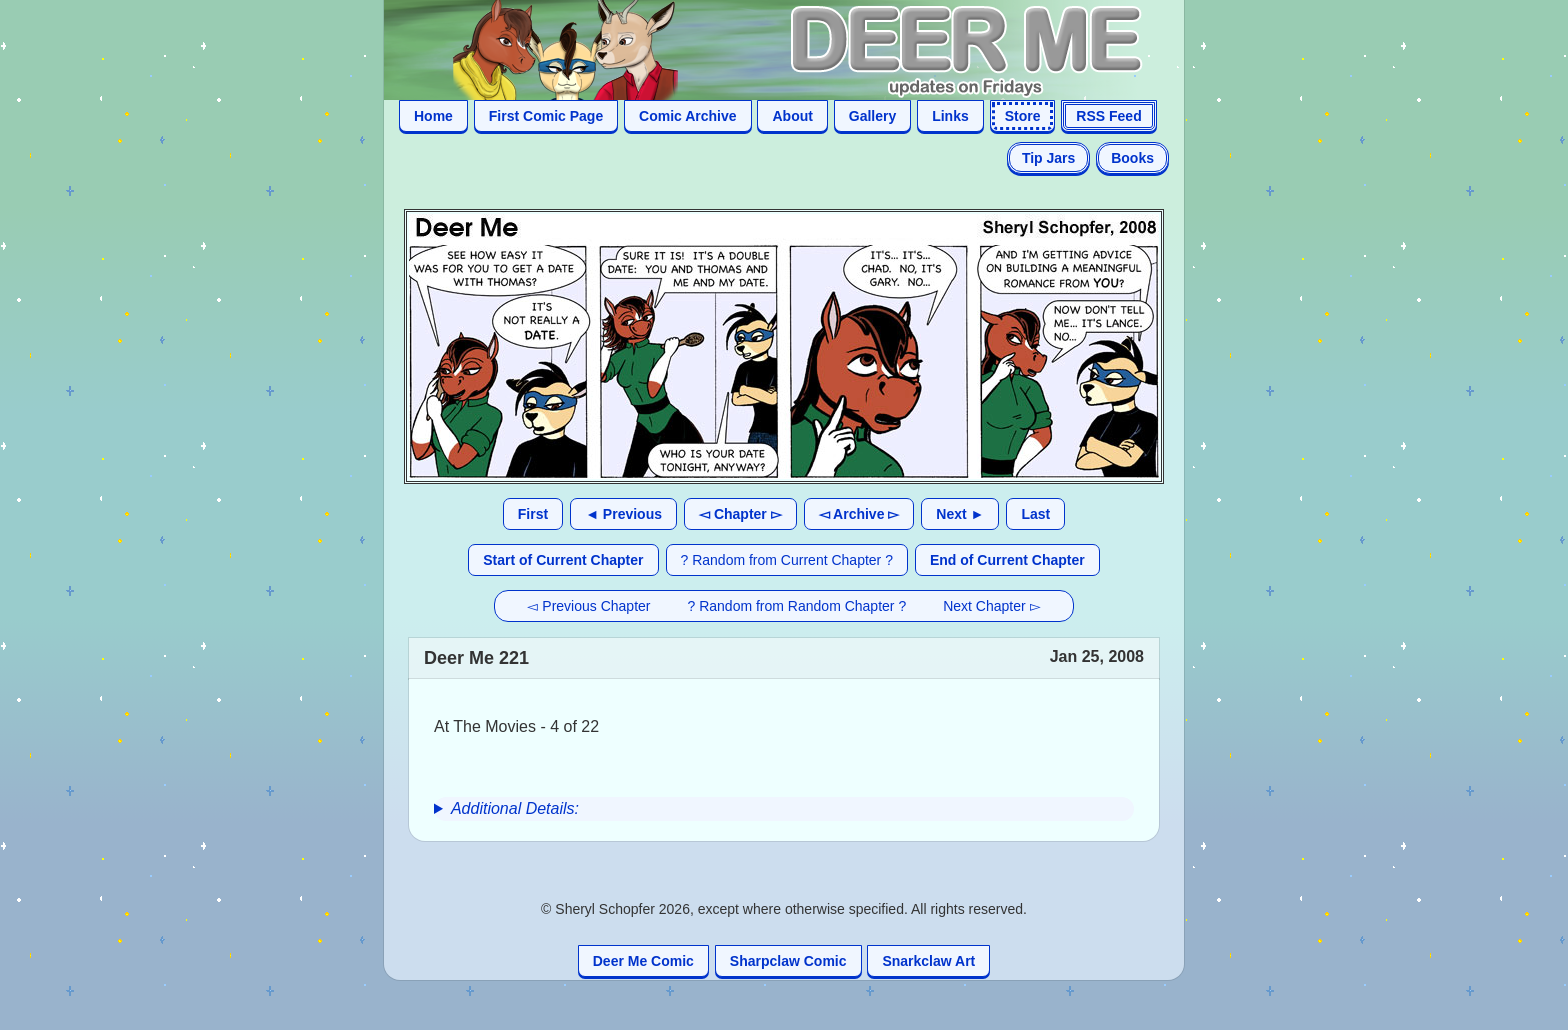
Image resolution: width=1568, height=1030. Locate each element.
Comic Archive (688, 116)
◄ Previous (623, 514)
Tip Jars (1048, 158)
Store (1023, 116)
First (533, 514)
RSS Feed (1108, 116)
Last (1035, 514)
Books (1132, 158)
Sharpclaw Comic (788, 961)
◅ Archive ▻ (859, 514)
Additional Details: (515, 808)
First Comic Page (546, 116)
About (792, 116)
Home (433, 116)
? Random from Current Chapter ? (787, 560)
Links (950, 116)
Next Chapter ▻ (991, 606)
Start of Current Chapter (563, 560)
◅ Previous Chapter (588, 606)
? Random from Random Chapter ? (797, 606)
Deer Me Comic (643, 961)
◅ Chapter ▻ (740, 514)
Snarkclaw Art (928, 961)
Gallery (872, 116)
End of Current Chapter (1007, 560)
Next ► (960, 514)
